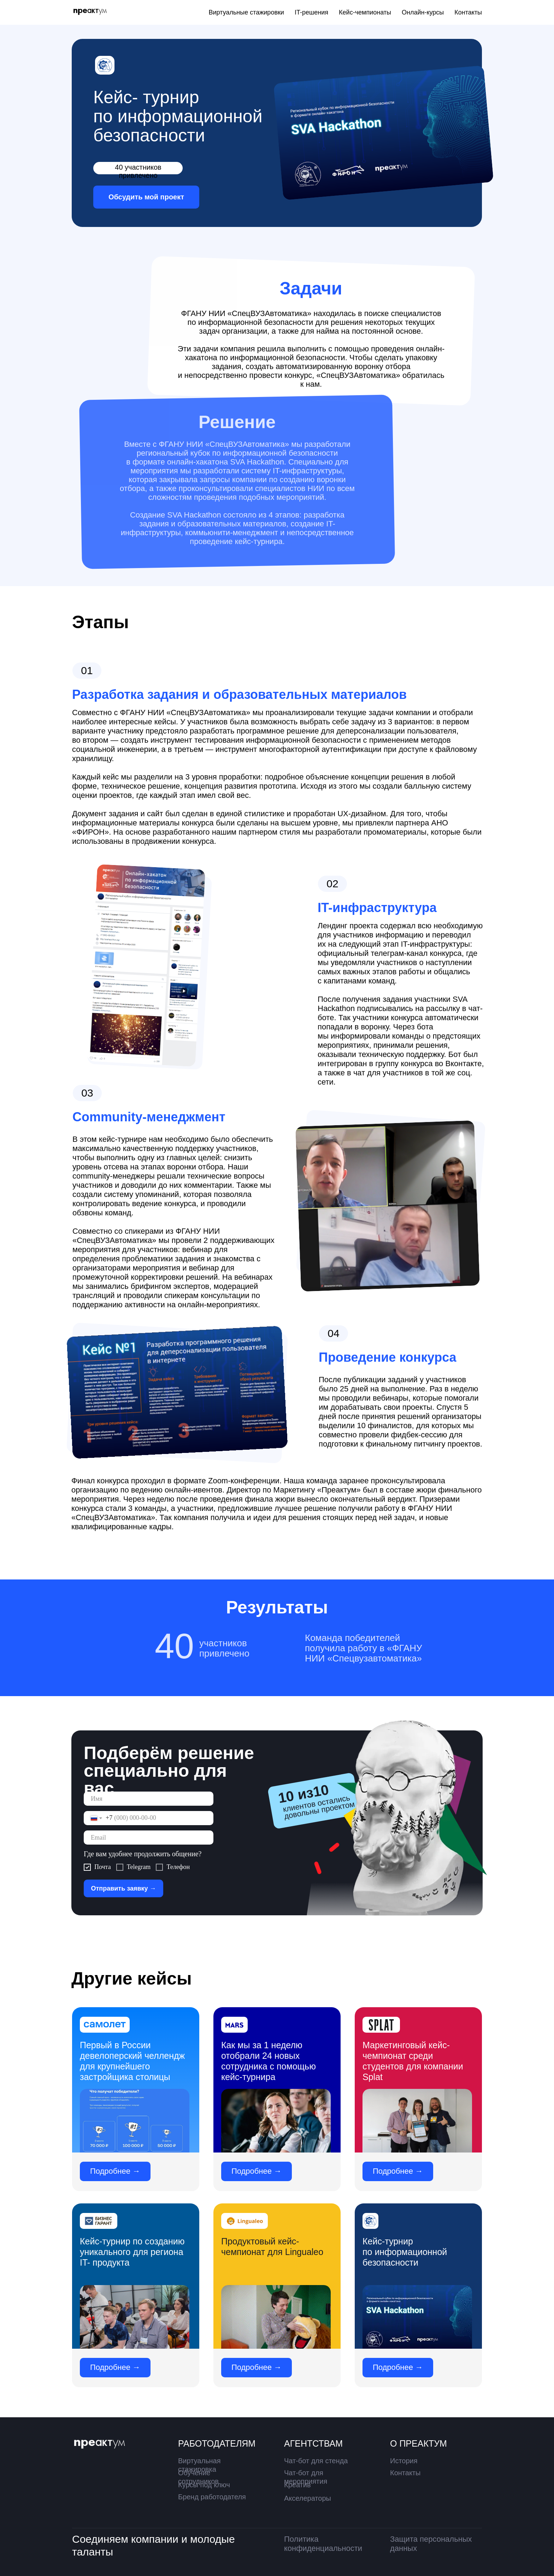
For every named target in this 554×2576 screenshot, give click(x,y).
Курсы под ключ (204, 2485)
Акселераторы (307, 2498)
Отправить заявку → (123, 1888)
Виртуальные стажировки (246, 12)
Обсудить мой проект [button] (146, 197)
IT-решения (311, 12)
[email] (148, 1837)
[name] (148, 1799)
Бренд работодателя (212, 2497)
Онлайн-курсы (423, 12)
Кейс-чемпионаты (365, 12)
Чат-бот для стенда (316, 2461)
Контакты (468, 12)
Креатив (297, 2485)
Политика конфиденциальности (323, 2544)
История (404, 2461)
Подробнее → (115, 2171)
